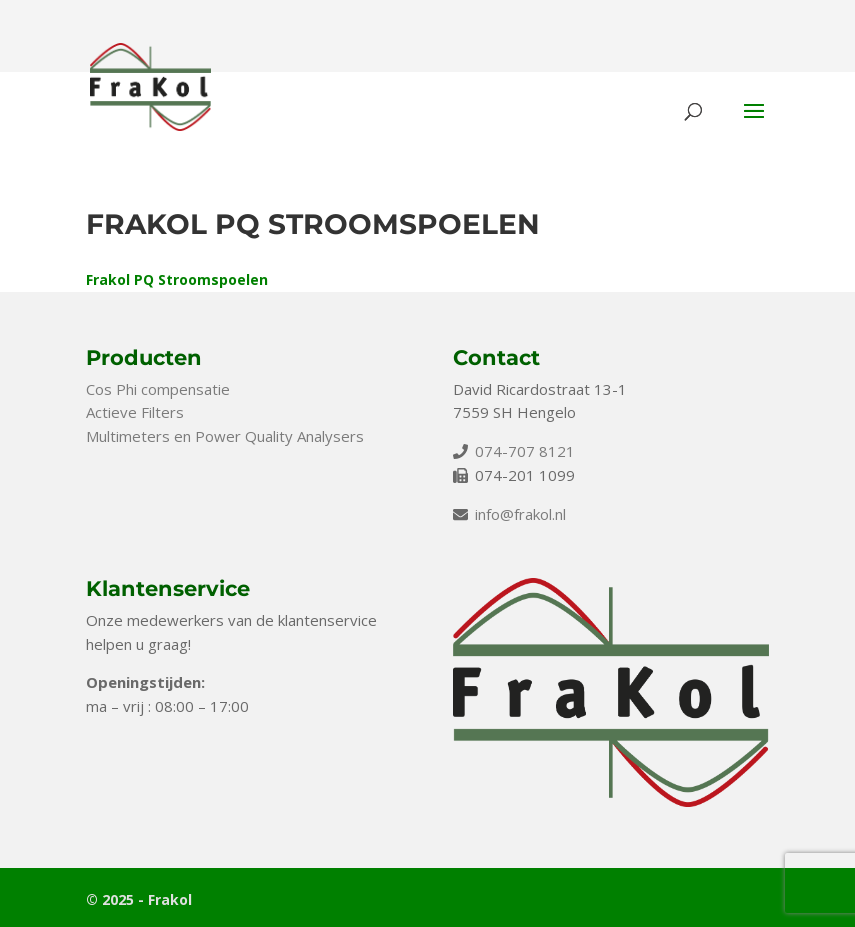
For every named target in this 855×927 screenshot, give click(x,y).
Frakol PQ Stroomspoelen (177, 279)
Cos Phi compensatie (158, 389)
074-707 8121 (525, 451)
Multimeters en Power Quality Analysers (225, 436)
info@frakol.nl (520, 514)
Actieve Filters (135, 412)
